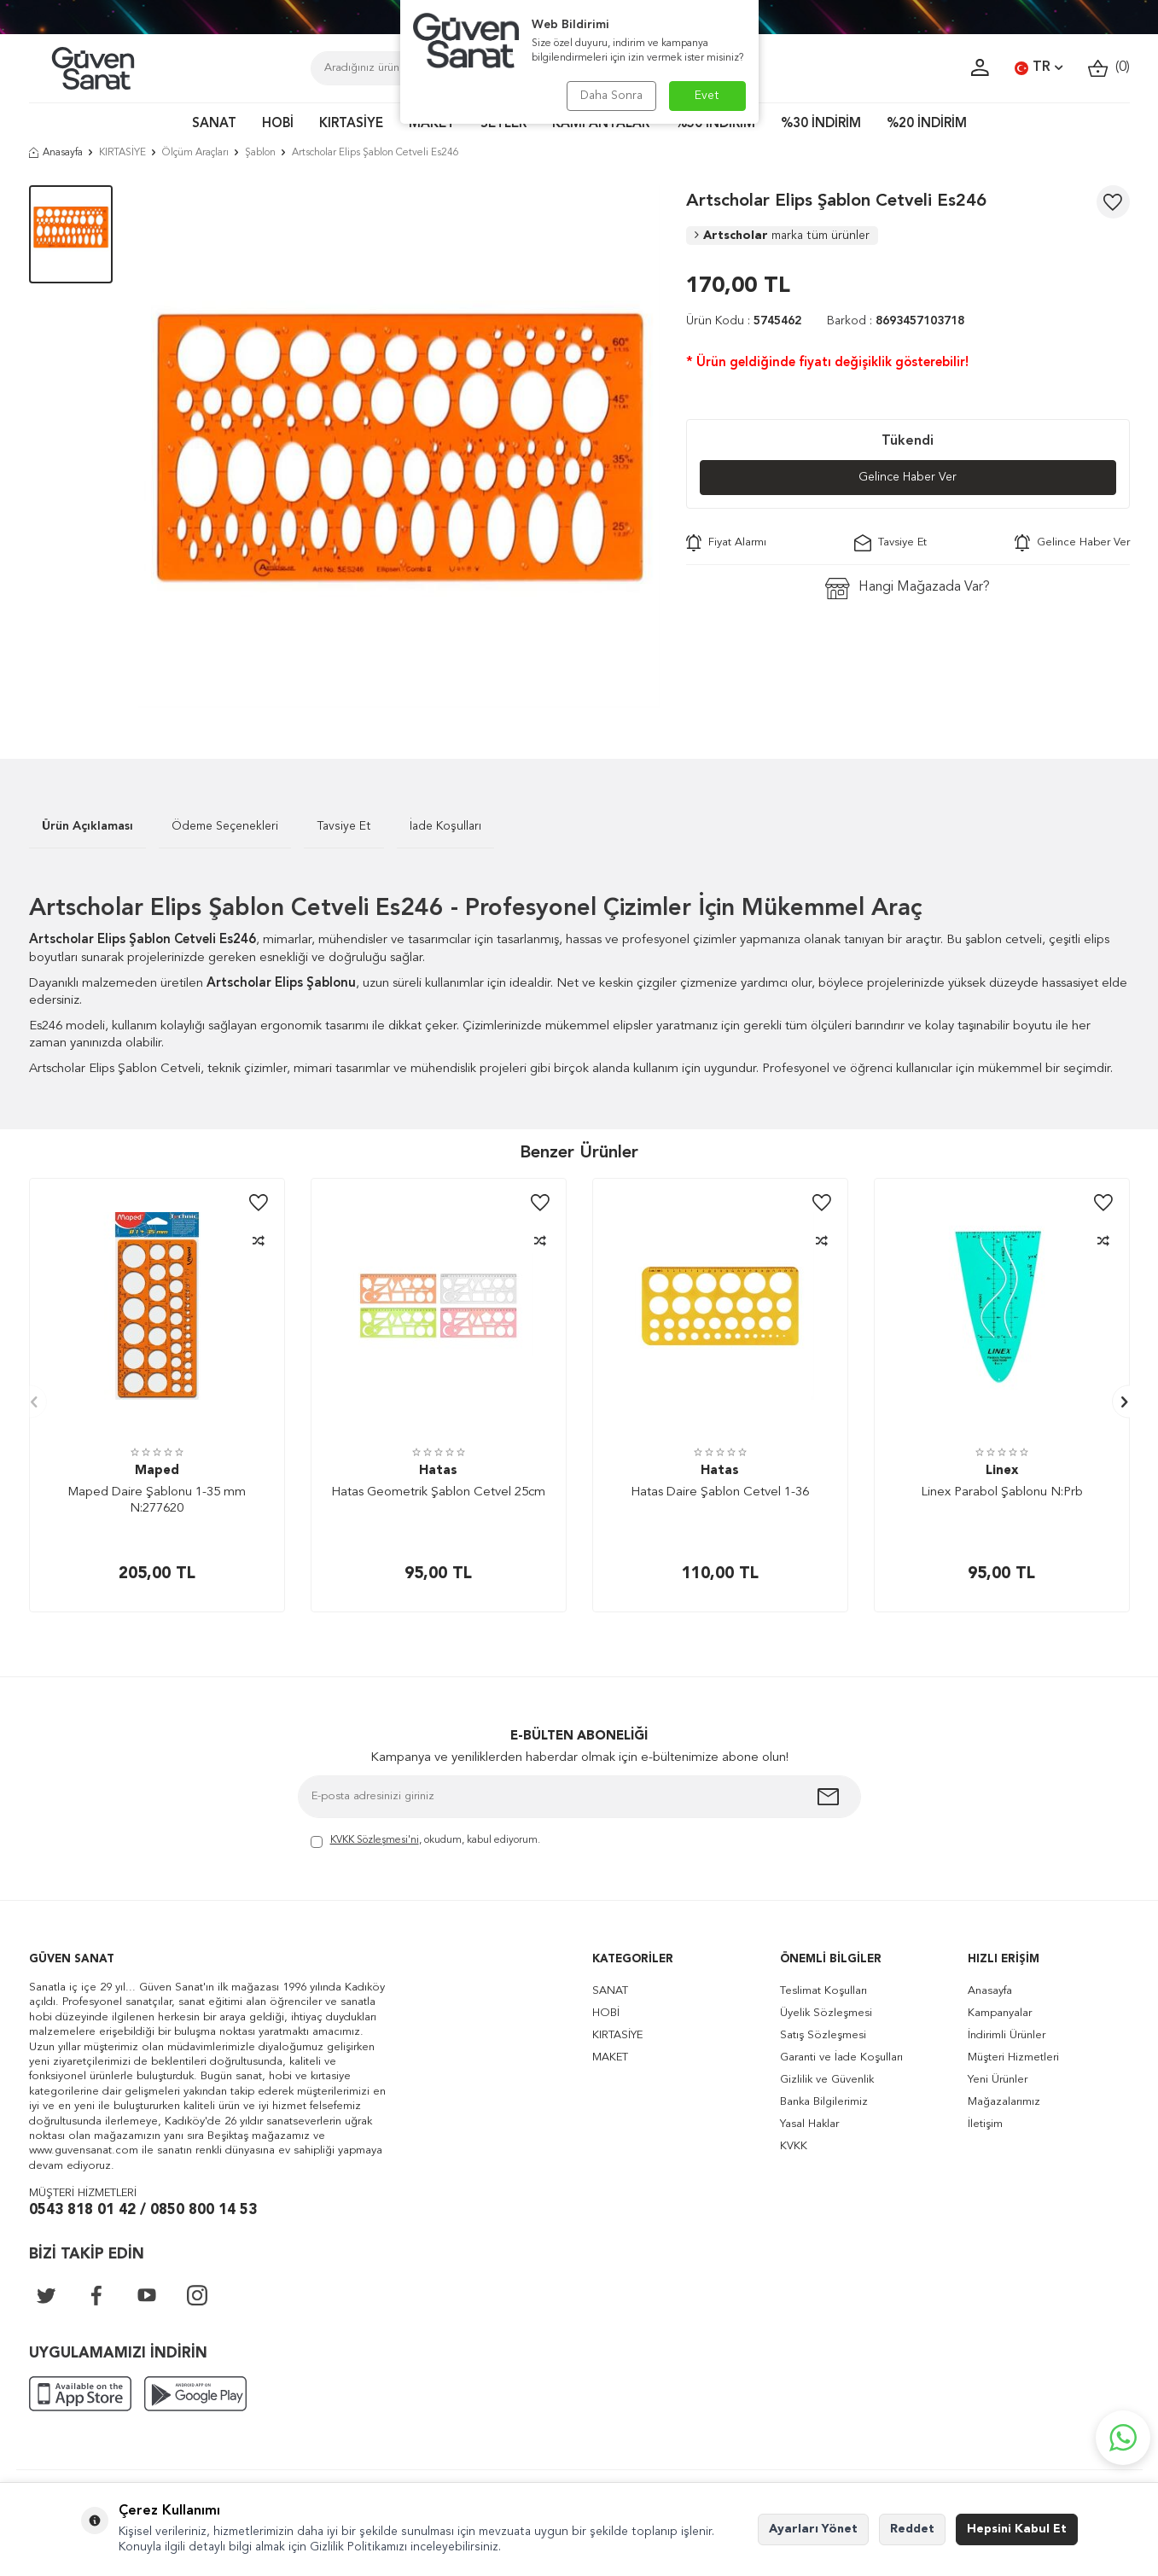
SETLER (503, 124)
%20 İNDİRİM (927, 124)
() (1109, 68)
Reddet (912, 2529)
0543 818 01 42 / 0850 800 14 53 (143, 2210)
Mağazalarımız (1004, 2101)
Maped (157, 1471)
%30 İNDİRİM (821, 124)
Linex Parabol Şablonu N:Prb (1002, 1492)
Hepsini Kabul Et (1017, 2529)
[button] (30, 1402)
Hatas (438, 1471)
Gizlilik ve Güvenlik (827, 2079)
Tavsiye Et (890, 542)
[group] (399, 446)
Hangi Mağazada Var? (907, 588)
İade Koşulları (445, 826)
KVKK (793, 2146)
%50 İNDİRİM (715, 124)
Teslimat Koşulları (823, 1990)
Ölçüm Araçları (195, 153)
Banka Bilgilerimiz (824, 2101)
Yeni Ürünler (997, 2079)
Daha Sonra (611, 96)
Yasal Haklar (809, 2124)
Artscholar (782, 236)
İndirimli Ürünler (1006, 2035)
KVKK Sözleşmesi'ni (374, 1840)
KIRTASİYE (351, 124)
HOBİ (278, 124)
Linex (1002, 1471)
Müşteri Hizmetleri (1013, 2057)
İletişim (985, 2124)
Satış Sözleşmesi (823, 2035)
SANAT (214, 124)
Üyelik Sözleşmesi (826, 2013)
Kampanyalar (1000, 2013)
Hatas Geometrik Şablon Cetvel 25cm (438, 1492)
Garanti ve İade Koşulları (841, 2057)
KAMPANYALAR (600, 124)
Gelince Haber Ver (907, 477)
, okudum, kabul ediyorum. (425, 1841)
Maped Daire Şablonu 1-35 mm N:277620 (156, 1501)
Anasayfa (56, 153)
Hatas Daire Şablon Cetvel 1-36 (720, 1492)
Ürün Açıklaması (87, 826)
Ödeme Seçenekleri (225, 826)
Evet (707, 96)
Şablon (260, 153)
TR (1038, 68)
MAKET (432, 124)
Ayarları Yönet (813, 2529)
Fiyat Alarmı (726, 542)
